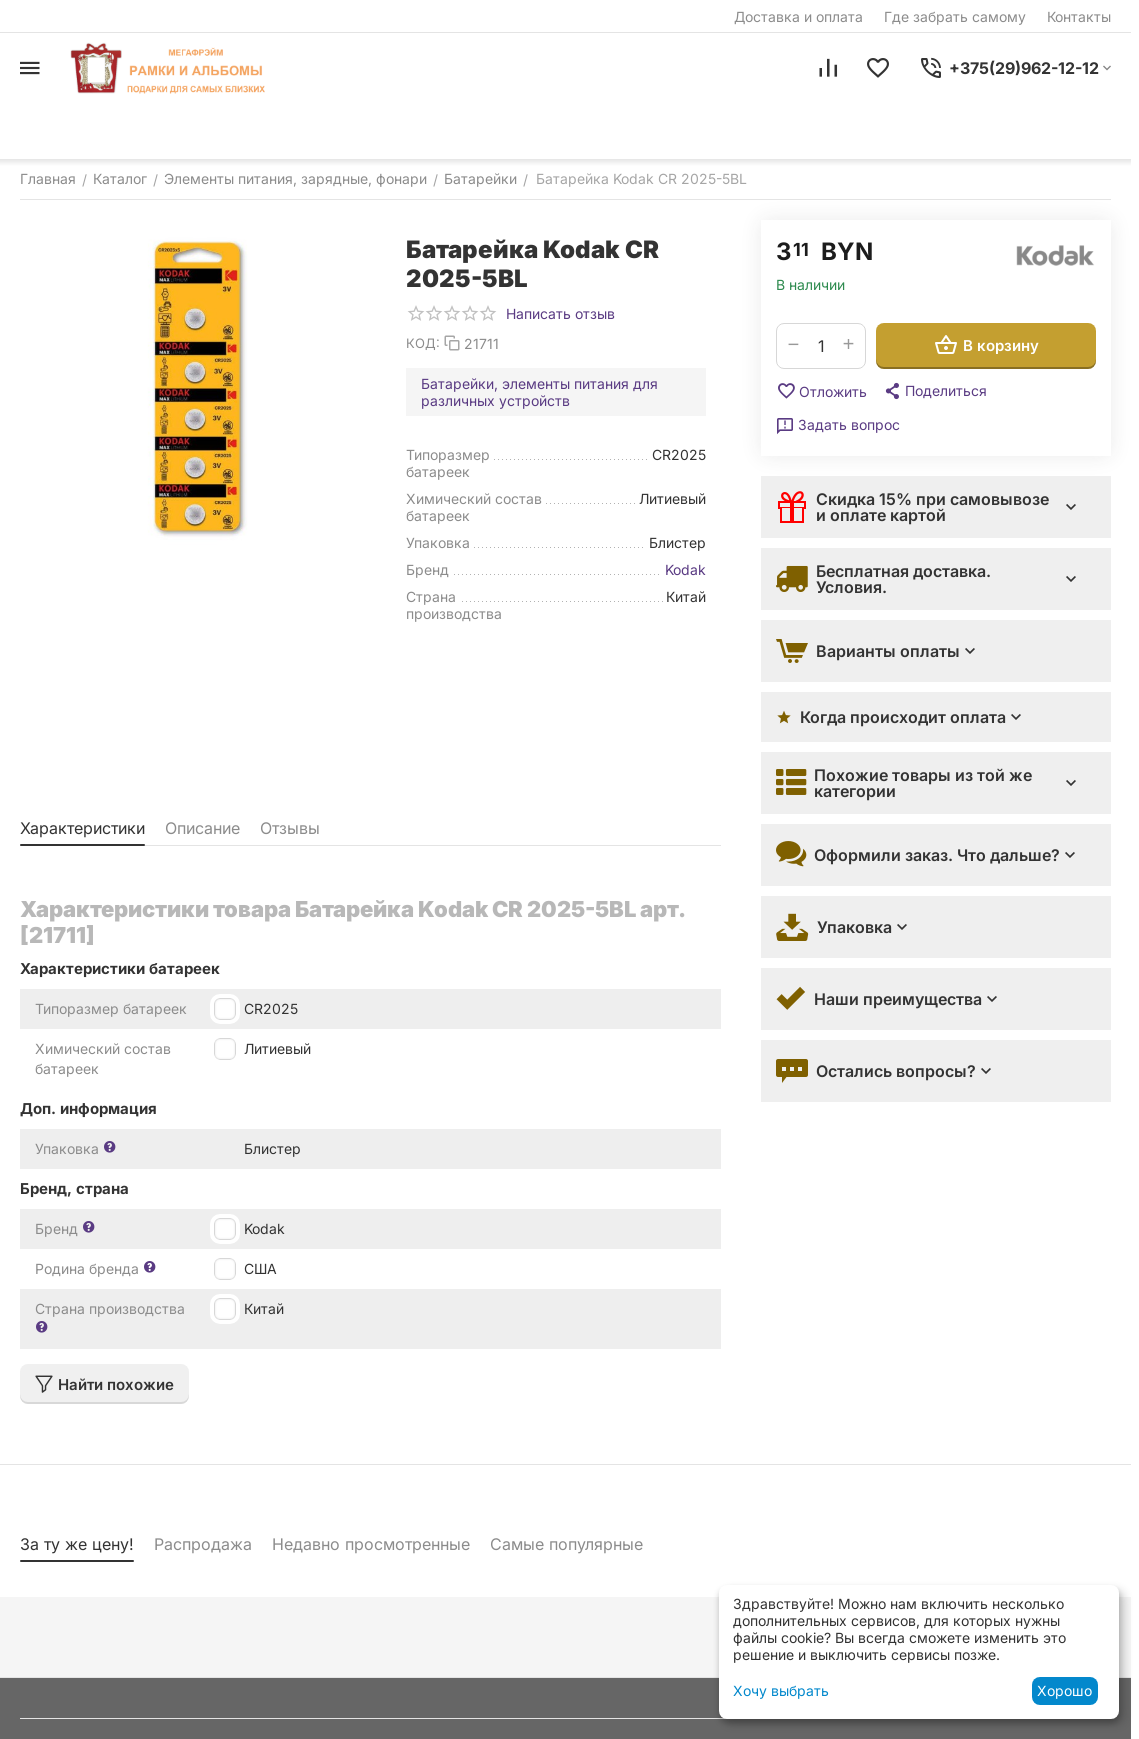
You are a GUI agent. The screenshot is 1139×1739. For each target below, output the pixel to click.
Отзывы (290, 828)
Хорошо (1064, 1690)
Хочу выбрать (781, 1690)
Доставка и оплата (798, 16)
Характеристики (82, 828)
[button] (934, 391)
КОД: (423, 343)
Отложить (821, 391)
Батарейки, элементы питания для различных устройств (539, 392)
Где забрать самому (955, 16)
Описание (202, 828)
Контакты (1079, 16)
